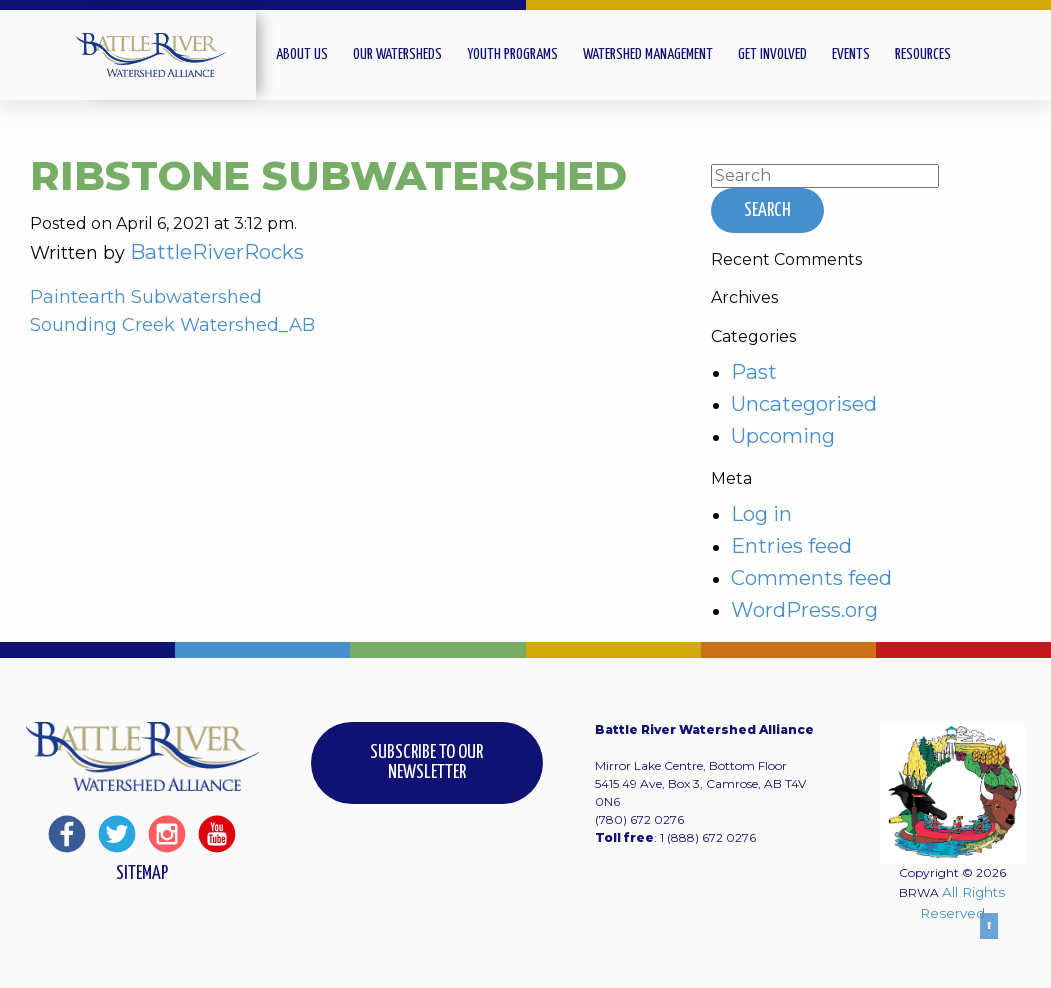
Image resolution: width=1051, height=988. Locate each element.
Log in (761, 513)
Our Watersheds (397, 54)
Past (754, 371)
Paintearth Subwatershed (146, 297)
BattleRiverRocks (217, 251)
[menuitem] (314, 55)
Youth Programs (512, 54)
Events (851, 54)
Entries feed (791, 545)
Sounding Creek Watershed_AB (172, 325)
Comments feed (811, 577)
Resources (923, 54)
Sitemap (142, 873)
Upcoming (783, 435)
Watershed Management (648, 54)
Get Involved (772, 54)
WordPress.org (804, 609)
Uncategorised (804, 403)
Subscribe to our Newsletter (426, 762)
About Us (302, 54)
